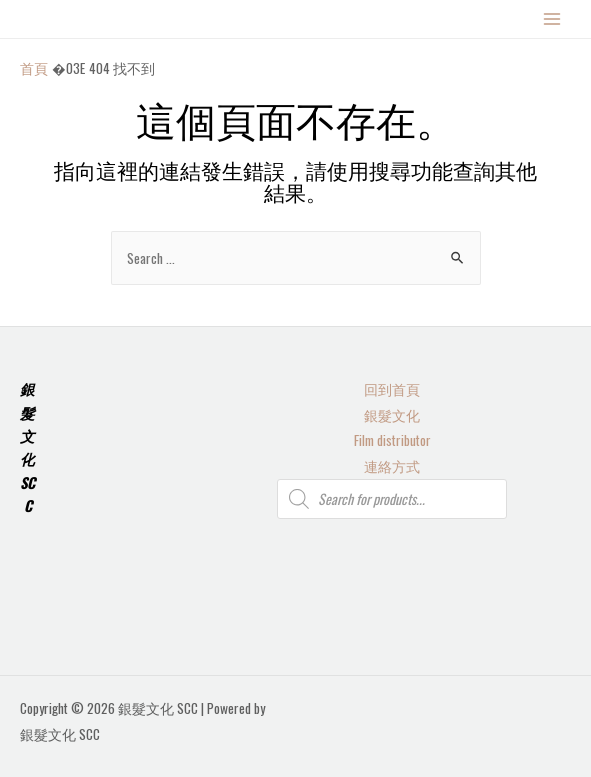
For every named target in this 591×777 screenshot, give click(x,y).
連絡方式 (392, 466)
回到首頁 (392, 389)
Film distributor (392, 440)
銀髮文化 (392, 415)
